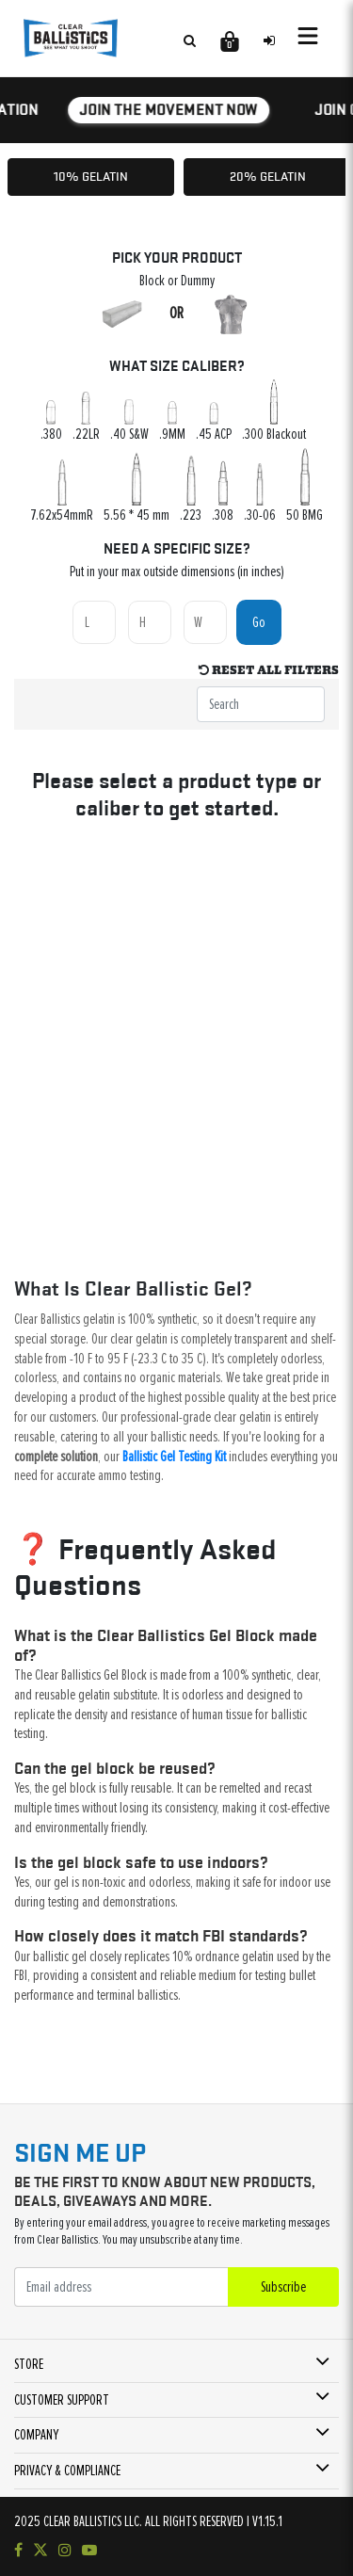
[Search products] (189, 40)
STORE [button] (28, 2364)
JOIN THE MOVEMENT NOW (172, 109)
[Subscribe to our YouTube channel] (89, 2550)
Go (258, 622)
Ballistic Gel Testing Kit (174, 1456)
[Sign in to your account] (269, 40)
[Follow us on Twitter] (40, 2550)
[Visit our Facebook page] (18, 2550)
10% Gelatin (91, 176)
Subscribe (283, 2286)
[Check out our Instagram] (65, 2550)
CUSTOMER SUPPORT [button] (61, 2399)
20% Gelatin (268, 176)
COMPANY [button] (36, 2434)
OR (176, 313)
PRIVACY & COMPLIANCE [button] (67, 2470)
